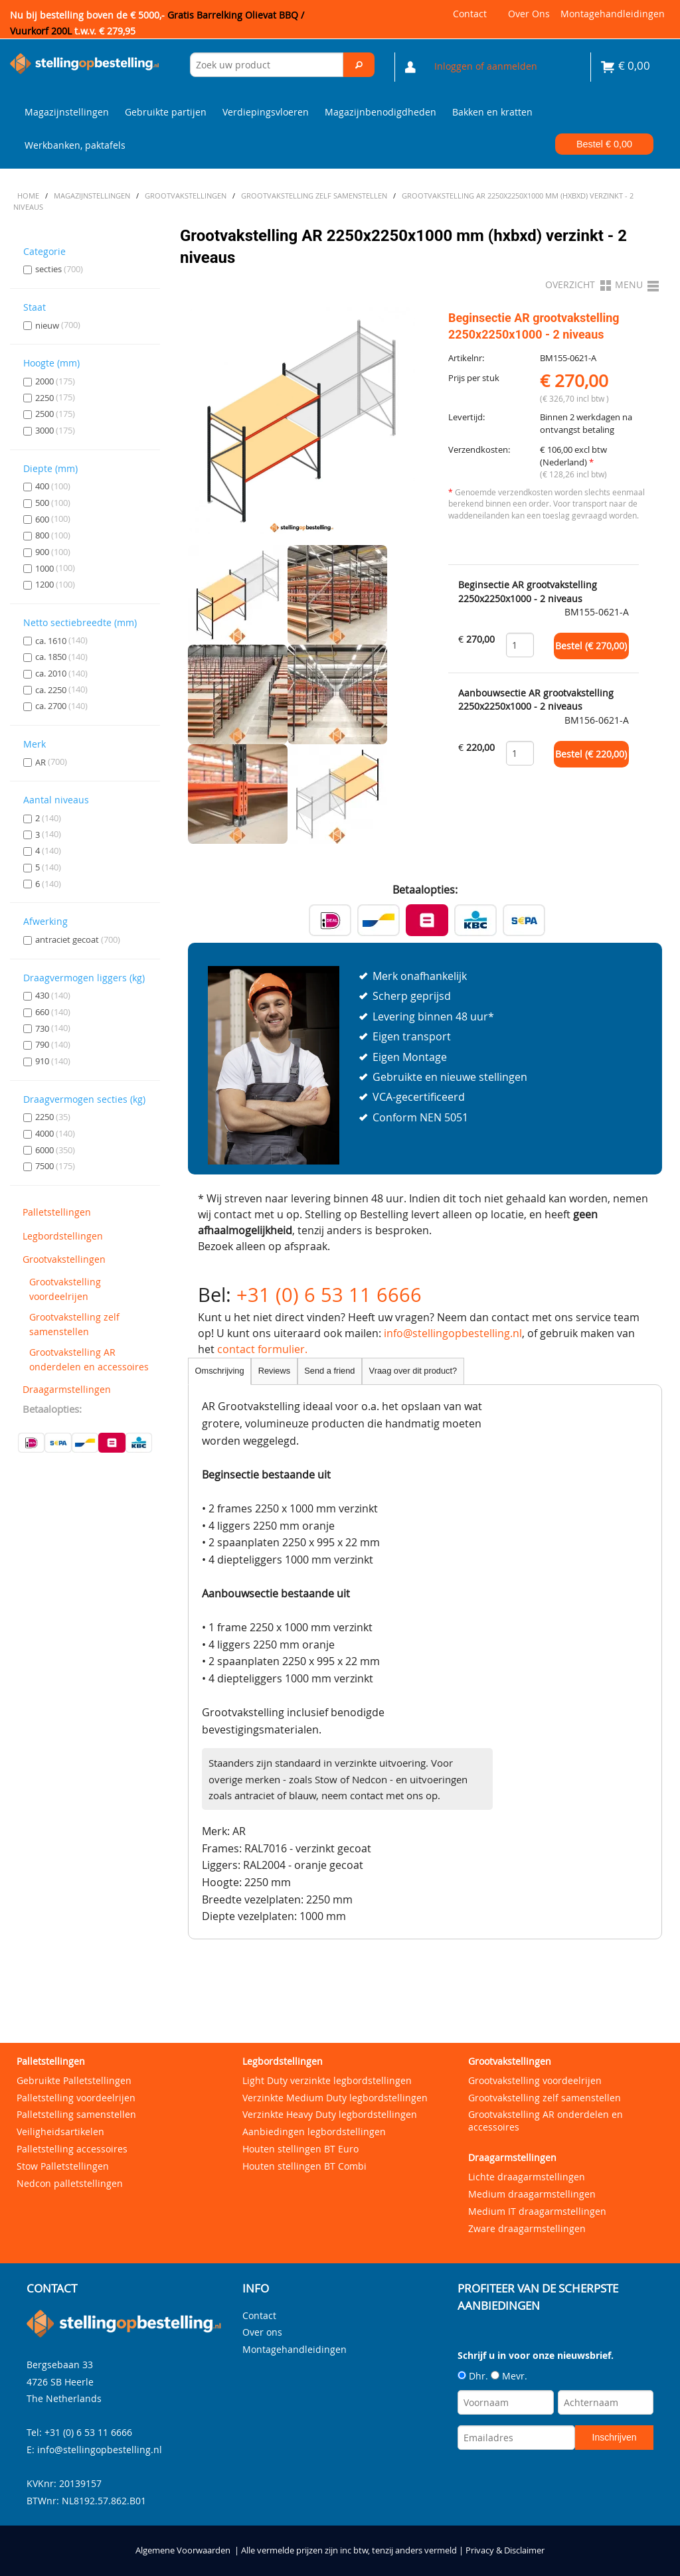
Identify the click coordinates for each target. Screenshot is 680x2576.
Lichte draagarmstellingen (526, 2176)
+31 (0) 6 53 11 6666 (329, 1294)
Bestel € (604, 144)
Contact (470, 13)
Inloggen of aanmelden (485, 66)
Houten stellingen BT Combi (304, 2166)
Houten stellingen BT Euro (300, 2148)
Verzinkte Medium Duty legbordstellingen (335, 2097)
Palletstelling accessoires (72, 2148)
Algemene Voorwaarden (182, 2550)
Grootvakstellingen (64, 1259)
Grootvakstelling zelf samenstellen (74, 1324)
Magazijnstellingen (67, 112)
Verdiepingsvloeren (265, 112)
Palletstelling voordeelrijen (76, 2097)
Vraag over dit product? (413, 1371)
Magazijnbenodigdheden (380, 112)
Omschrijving (219, 1371)
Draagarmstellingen (67, 1389)
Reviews (274, 1371)
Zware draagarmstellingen (527, 2228)
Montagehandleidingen (612, 13)
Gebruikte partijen (166, 112)
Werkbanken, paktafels (75, 145)
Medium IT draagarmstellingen (537, 2211)
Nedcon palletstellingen (70, 2183)
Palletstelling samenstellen (76, 2114)
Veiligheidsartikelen (60, 2131)
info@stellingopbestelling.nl (453, 1333)
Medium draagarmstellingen (532, 2194)
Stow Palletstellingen (63, 2166)
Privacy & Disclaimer (505, 2550)
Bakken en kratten (492, 112)
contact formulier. (262, 1349)
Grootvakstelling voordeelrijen (65, 1289)
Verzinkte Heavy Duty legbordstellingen (329, 2114)
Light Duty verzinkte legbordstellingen (327, 2080)
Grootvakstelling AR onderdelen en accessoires (89, 1359)
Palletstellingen (57, 1212)
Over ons (529, 13)
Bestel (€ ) (591, 646)
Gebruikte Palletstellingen (74, 2080)
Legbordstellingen (63, 1236)
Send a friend (329, 1371)
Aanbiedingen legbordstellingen (314, 2131)
